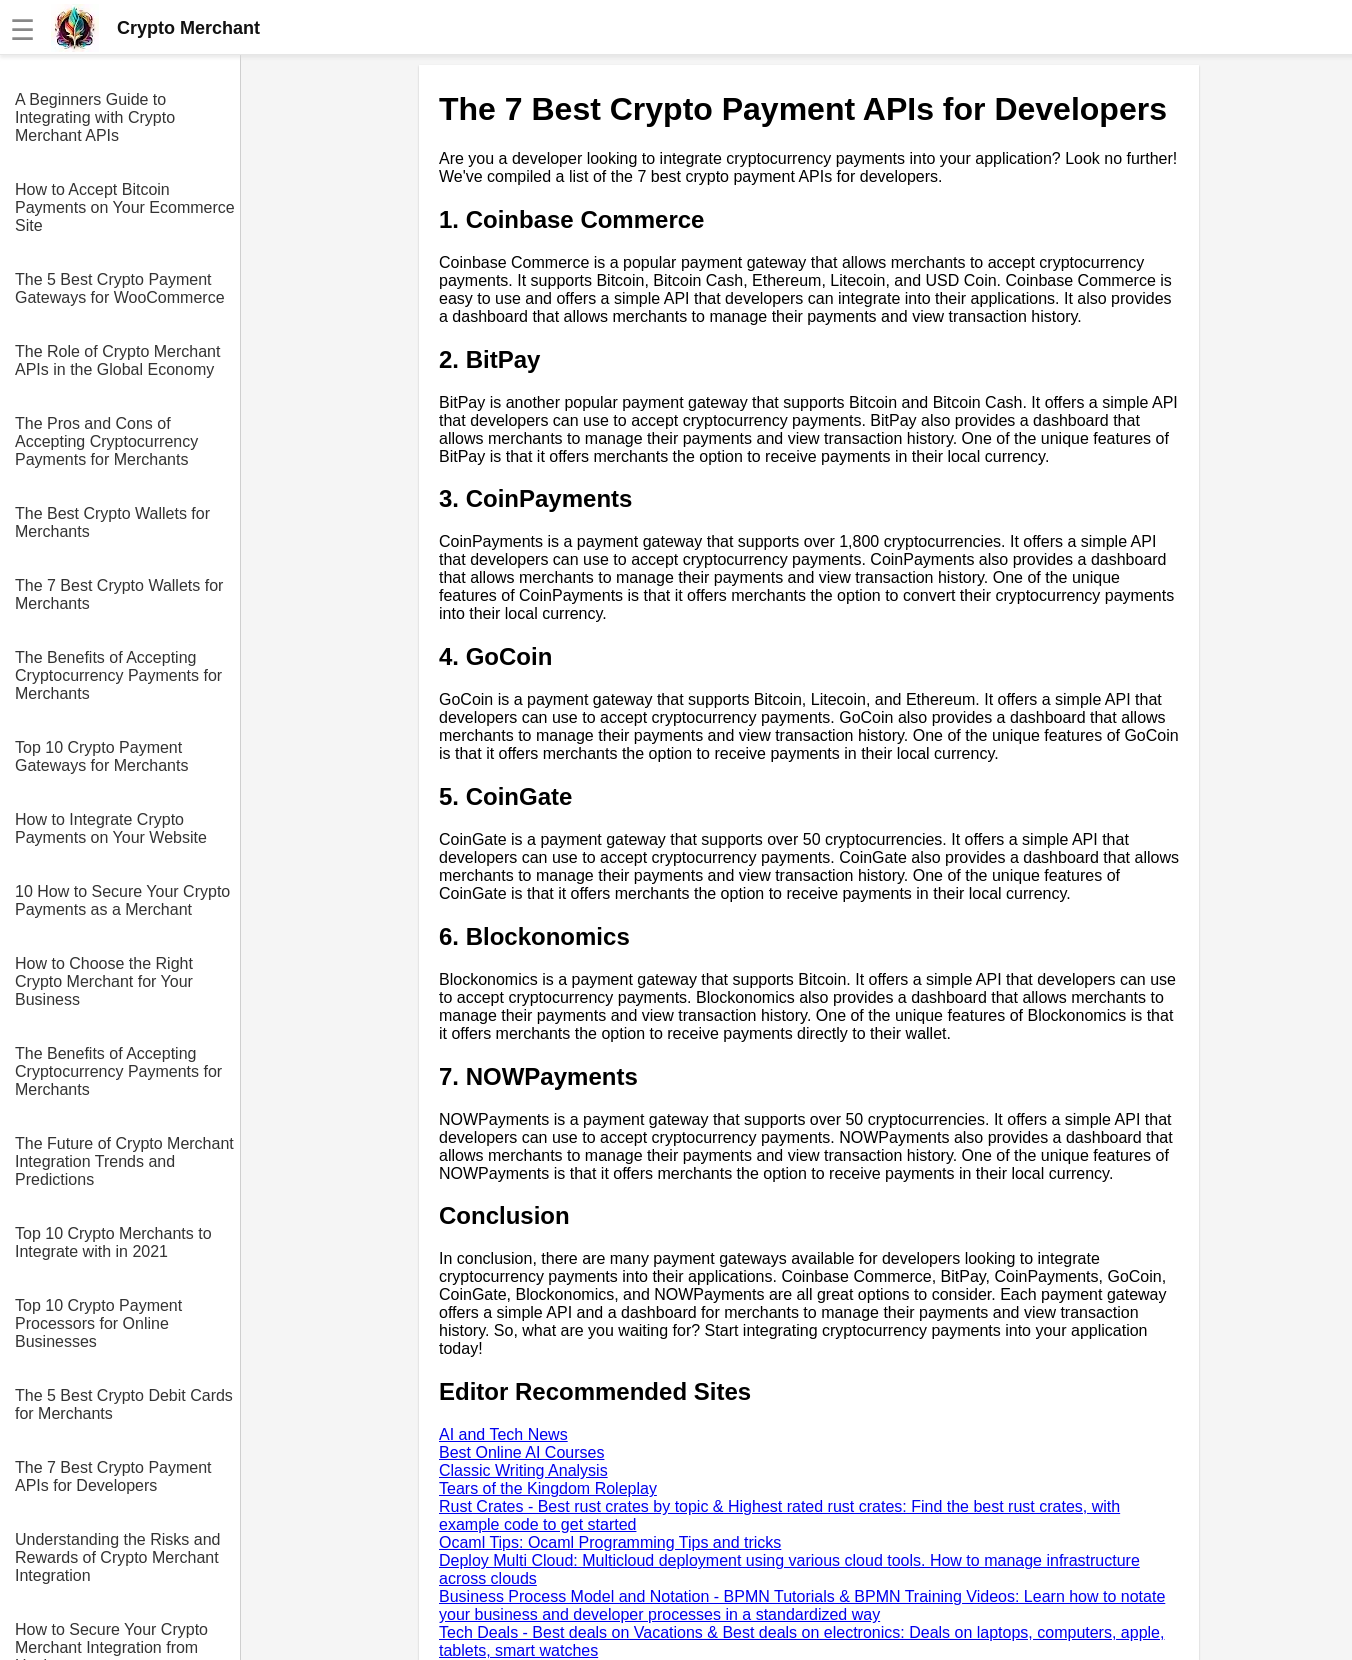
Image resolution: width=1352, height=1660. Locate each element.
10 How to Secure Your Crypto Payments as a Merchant (122, 900)
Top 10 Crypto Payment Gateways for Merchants (101, 756)
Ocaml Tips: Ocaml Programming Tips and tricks (610, 1542)
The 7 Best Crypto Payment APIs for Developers (113, 1476)
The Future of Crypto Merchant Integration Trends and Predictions (124, 1161)
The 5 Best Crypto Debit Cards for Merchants (124, 1404)
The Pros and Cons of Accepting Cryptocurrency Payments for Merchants (106, 441)
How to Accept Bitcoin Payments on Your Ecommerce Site (125, 207)
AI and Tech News (503, 1434)
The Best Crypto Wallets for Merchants (112, 522)
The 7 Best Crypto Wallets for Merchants (119, 594)
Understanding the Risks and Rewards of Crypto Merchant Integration (117, 1557)
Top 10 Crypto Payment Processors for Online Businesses (98, 1323)
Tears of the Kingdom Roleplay (548, 1488)
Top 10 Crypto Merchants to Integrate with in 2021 (113, 1242)
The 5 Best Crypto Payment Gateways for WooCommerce (120, 288)
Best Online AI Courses (521, 1452)
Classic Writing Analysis (523, 1470)
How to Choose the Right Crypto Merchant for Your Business (104, 981)
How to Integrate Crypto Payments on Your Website (111, 828)
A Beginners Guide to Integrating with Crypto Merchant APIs (95, 117)
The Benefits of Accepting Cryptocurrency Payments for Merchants (118, 675)
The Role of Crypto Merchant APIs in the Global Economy (117, 360)
